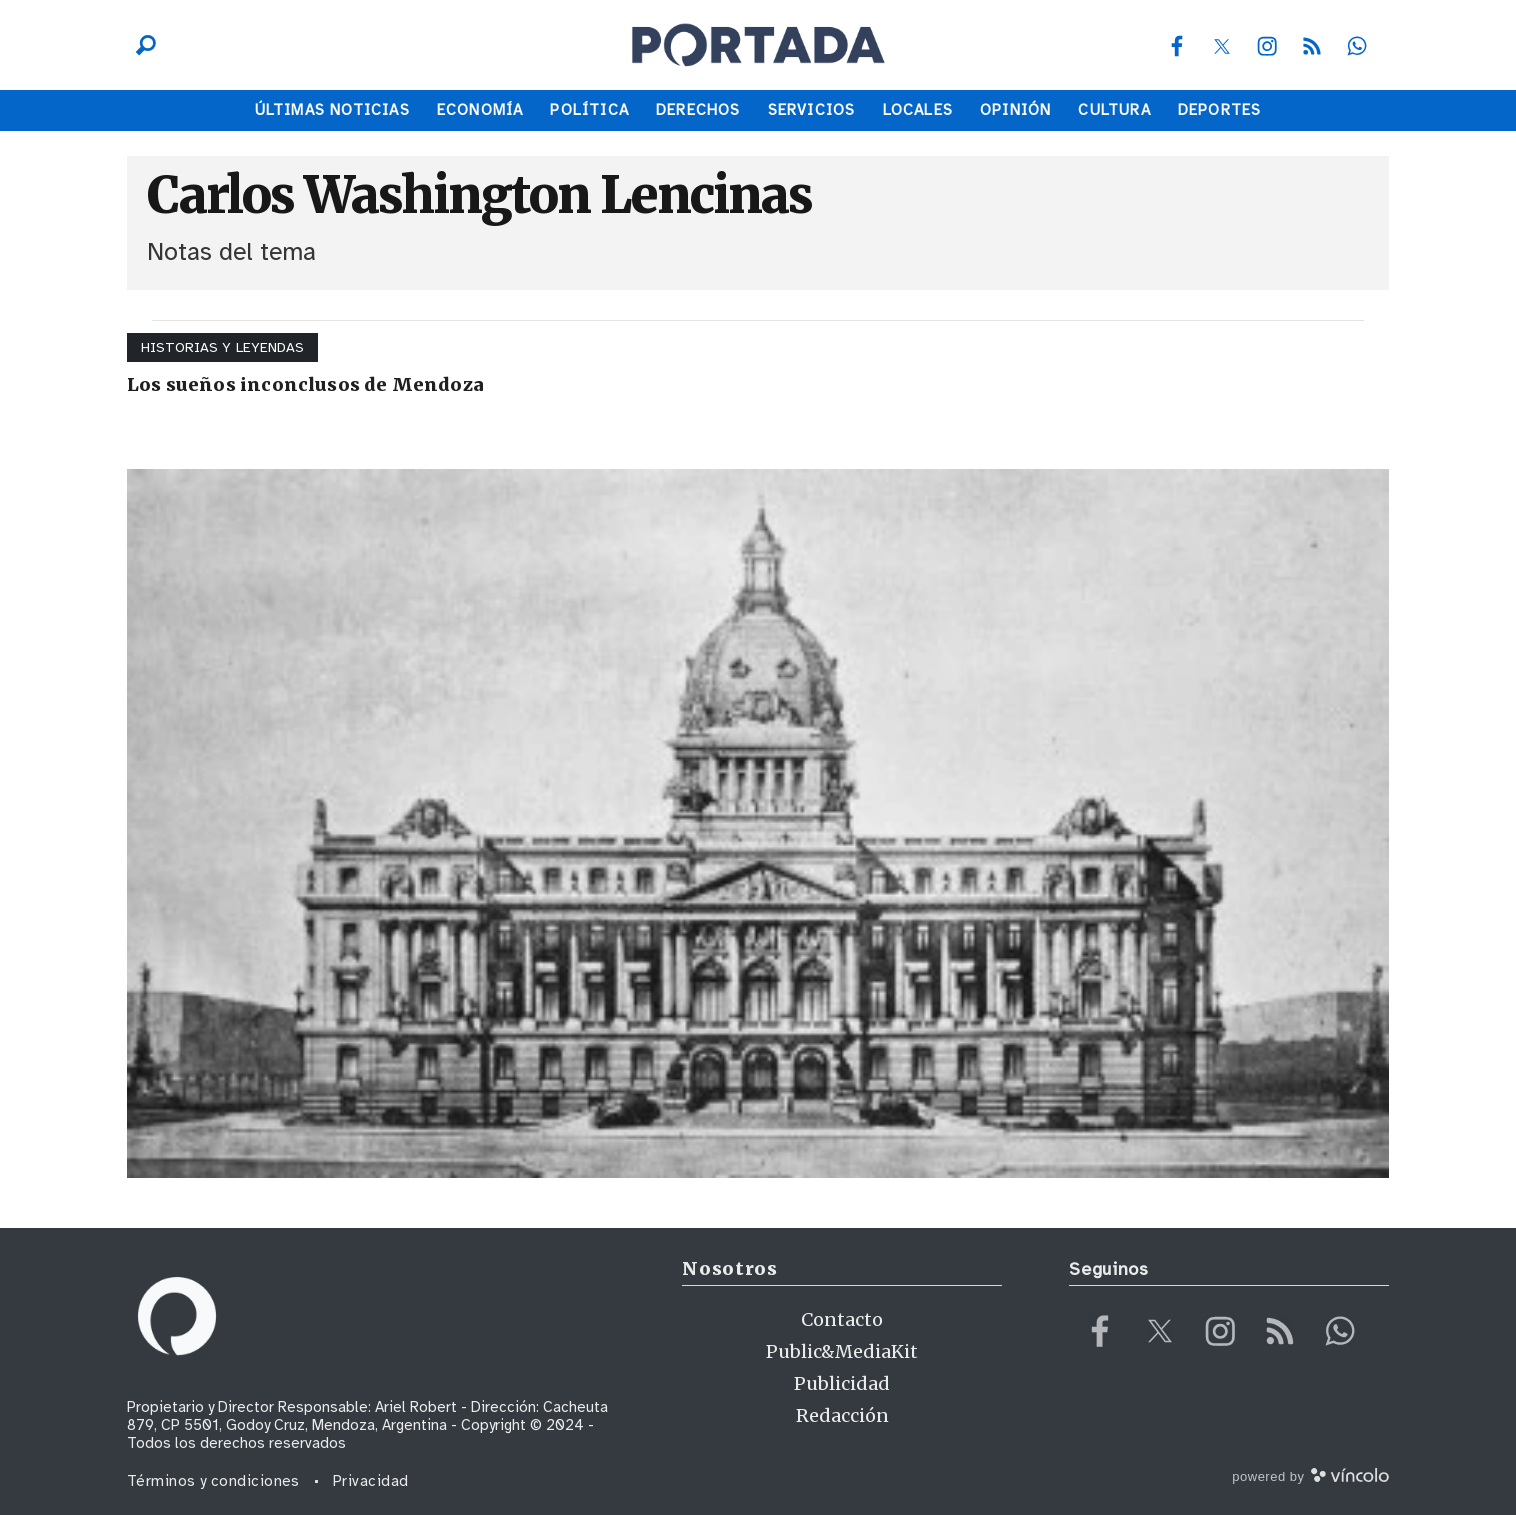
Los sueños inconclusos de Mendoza (305, 384)
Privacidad (371, 1481)
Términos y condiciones (213, 1481)
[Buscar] (141, 45)
